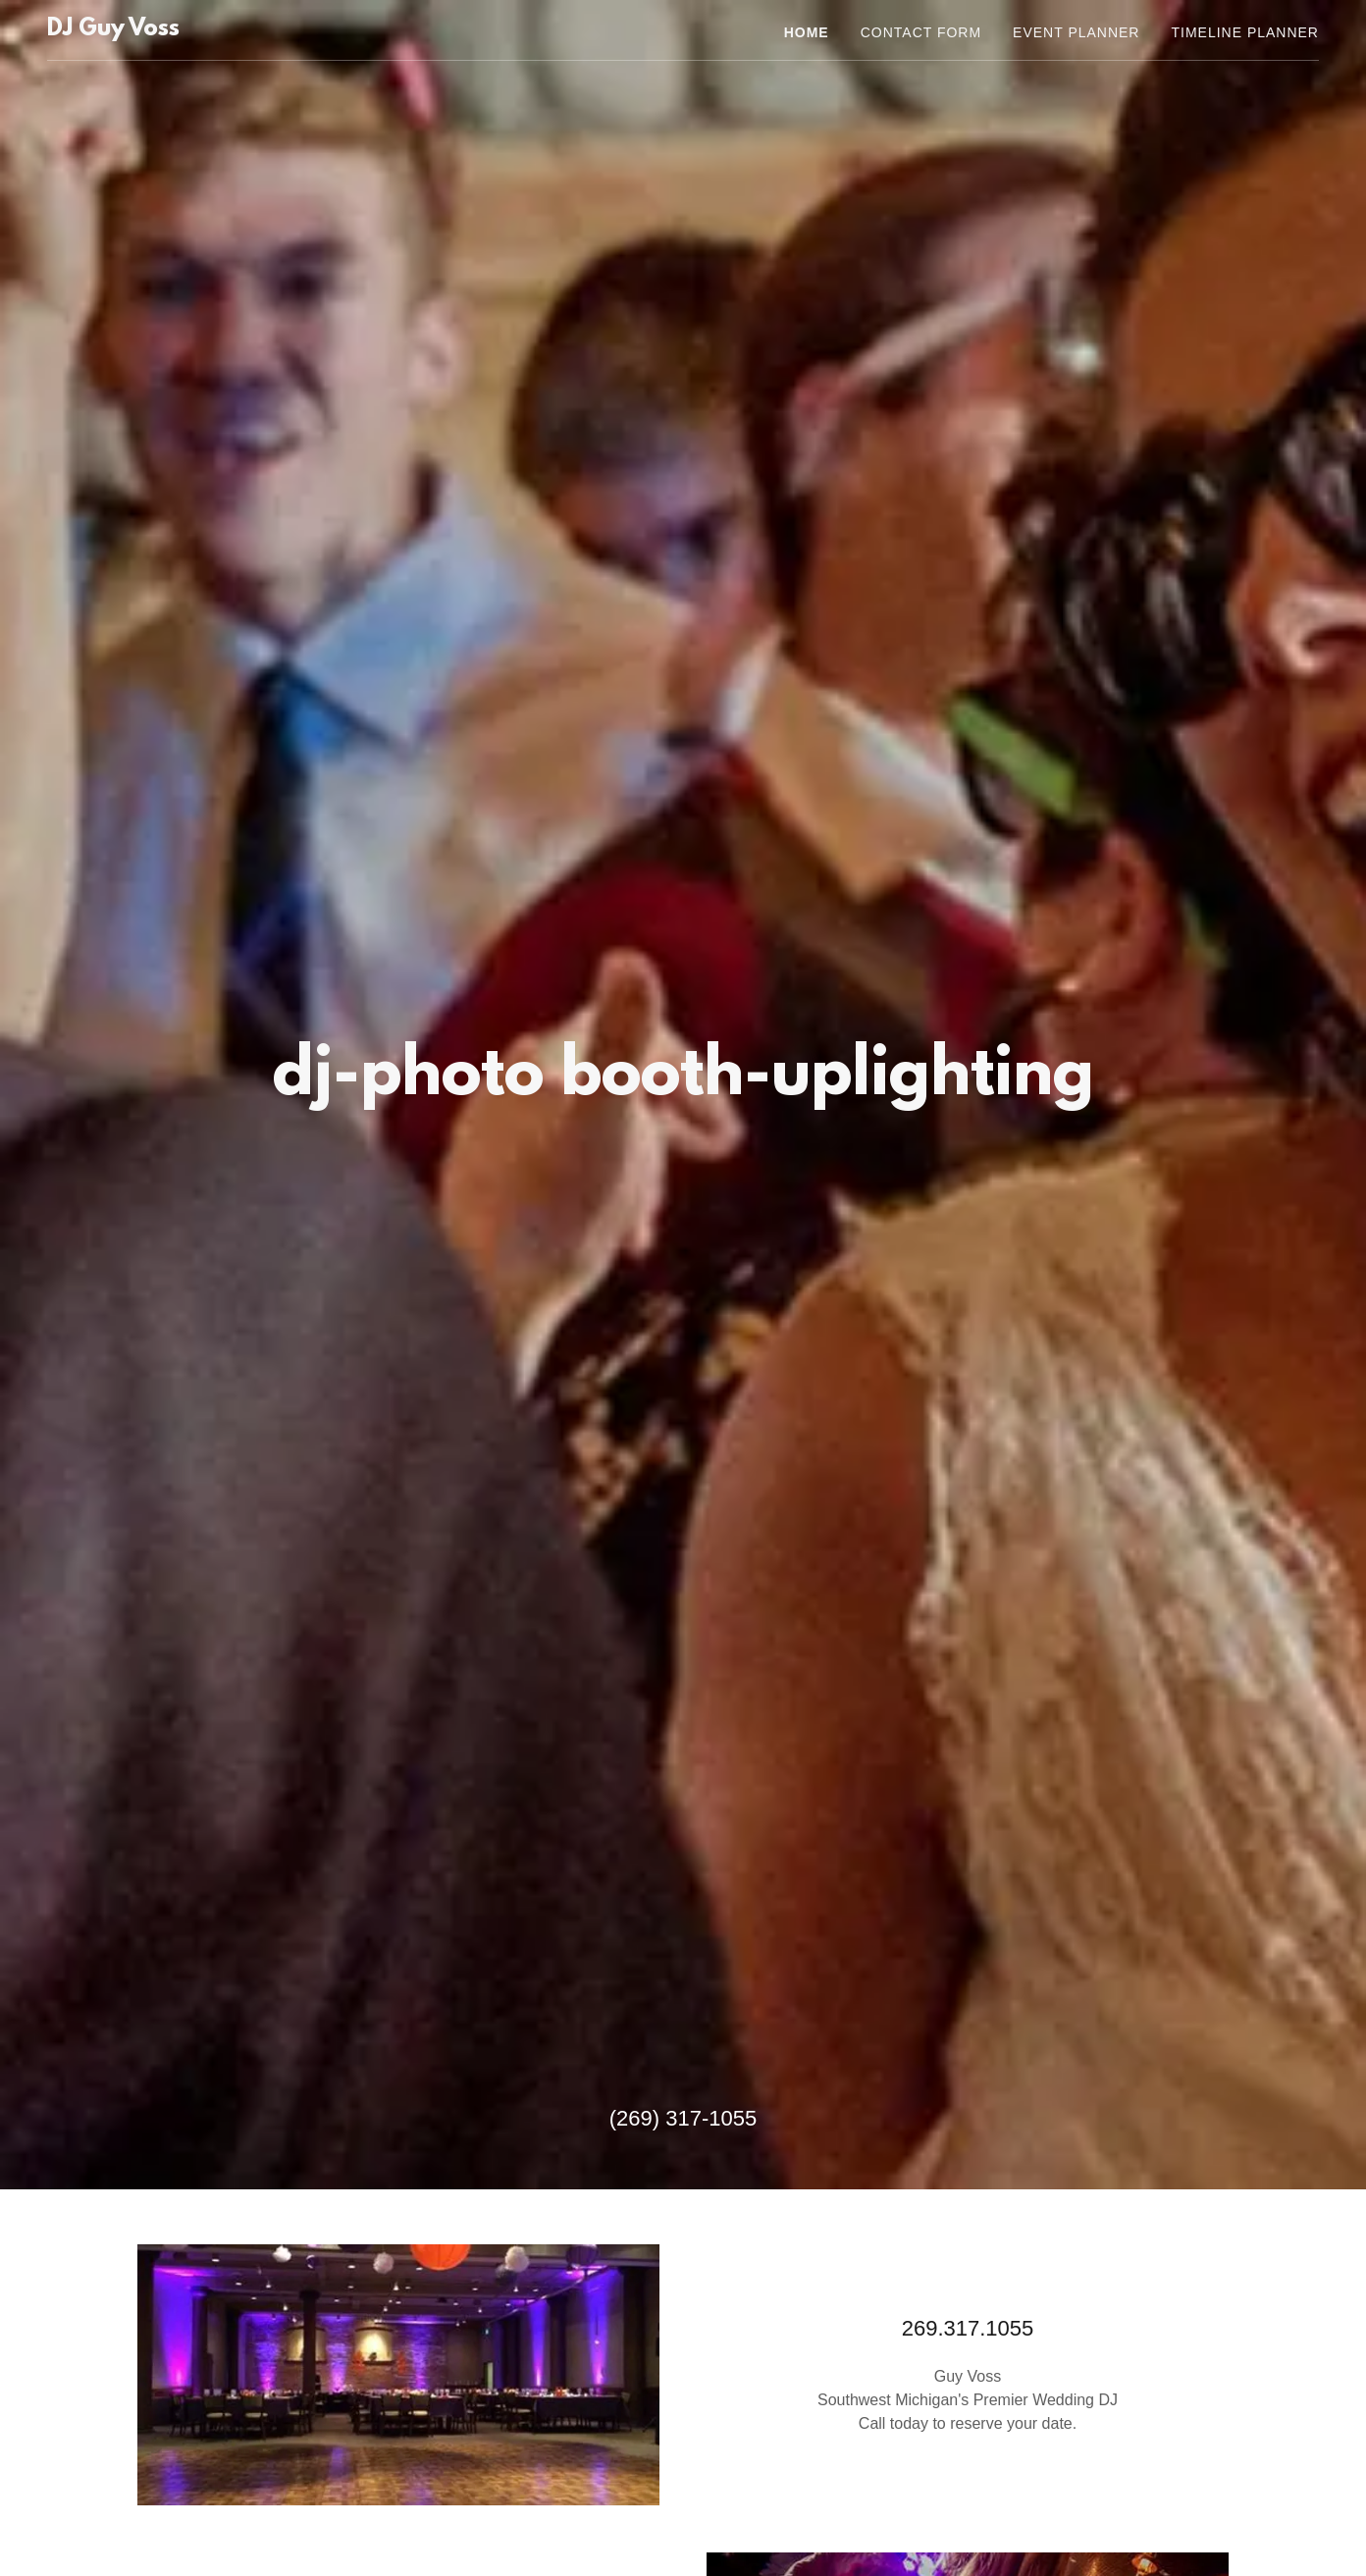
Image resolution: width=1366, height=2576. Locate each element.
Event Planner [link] (1076, 32)
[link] (113, 30)
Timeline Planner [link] (1245, 32)
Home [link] (806, 32)
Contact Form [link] (921, 32)
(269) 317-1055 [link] (683, 2118)
